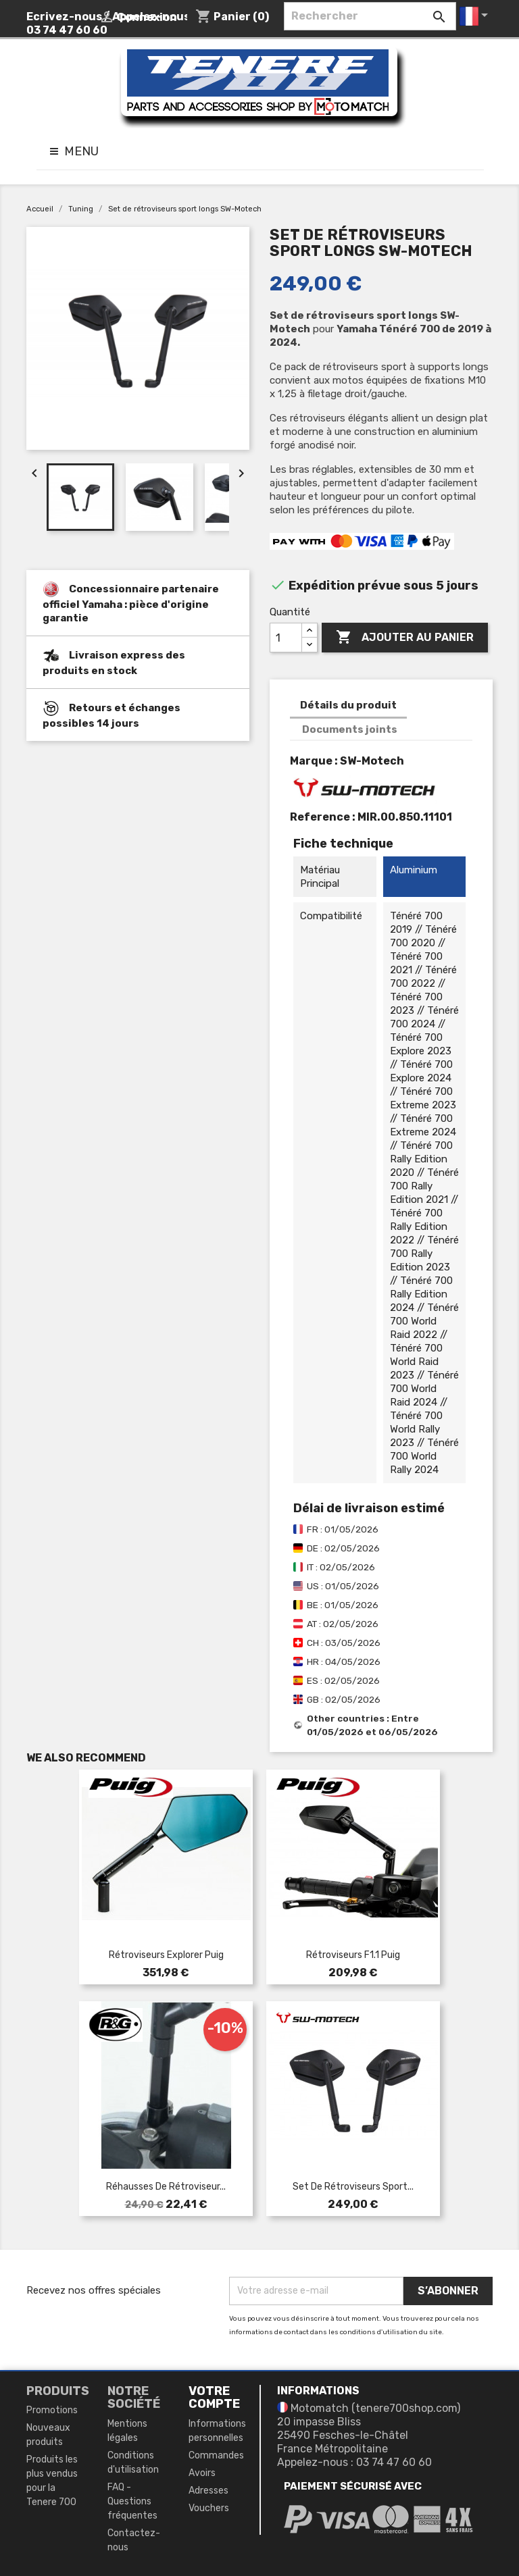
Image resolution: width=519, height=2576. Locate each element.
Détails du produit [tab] (348, 705)
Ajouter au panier (405, 637)
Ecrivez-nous (64, 16)
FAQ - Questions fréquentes (132, 2501)
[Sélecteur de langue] (476, 16)
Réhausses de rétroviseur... (166, 2186)
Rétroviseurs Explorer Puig (166, 1955)
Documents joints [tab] (349, 729)
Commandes (216, 2455)
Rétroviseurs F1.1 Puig (353, 1955)
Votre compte (214, 2398)
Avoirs (202, 2473)
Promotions (52, 2410)
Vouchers (209, 2508)
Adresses (208, 2490)
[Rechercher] (370, 16)
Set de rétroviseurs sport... (353, 2186)
